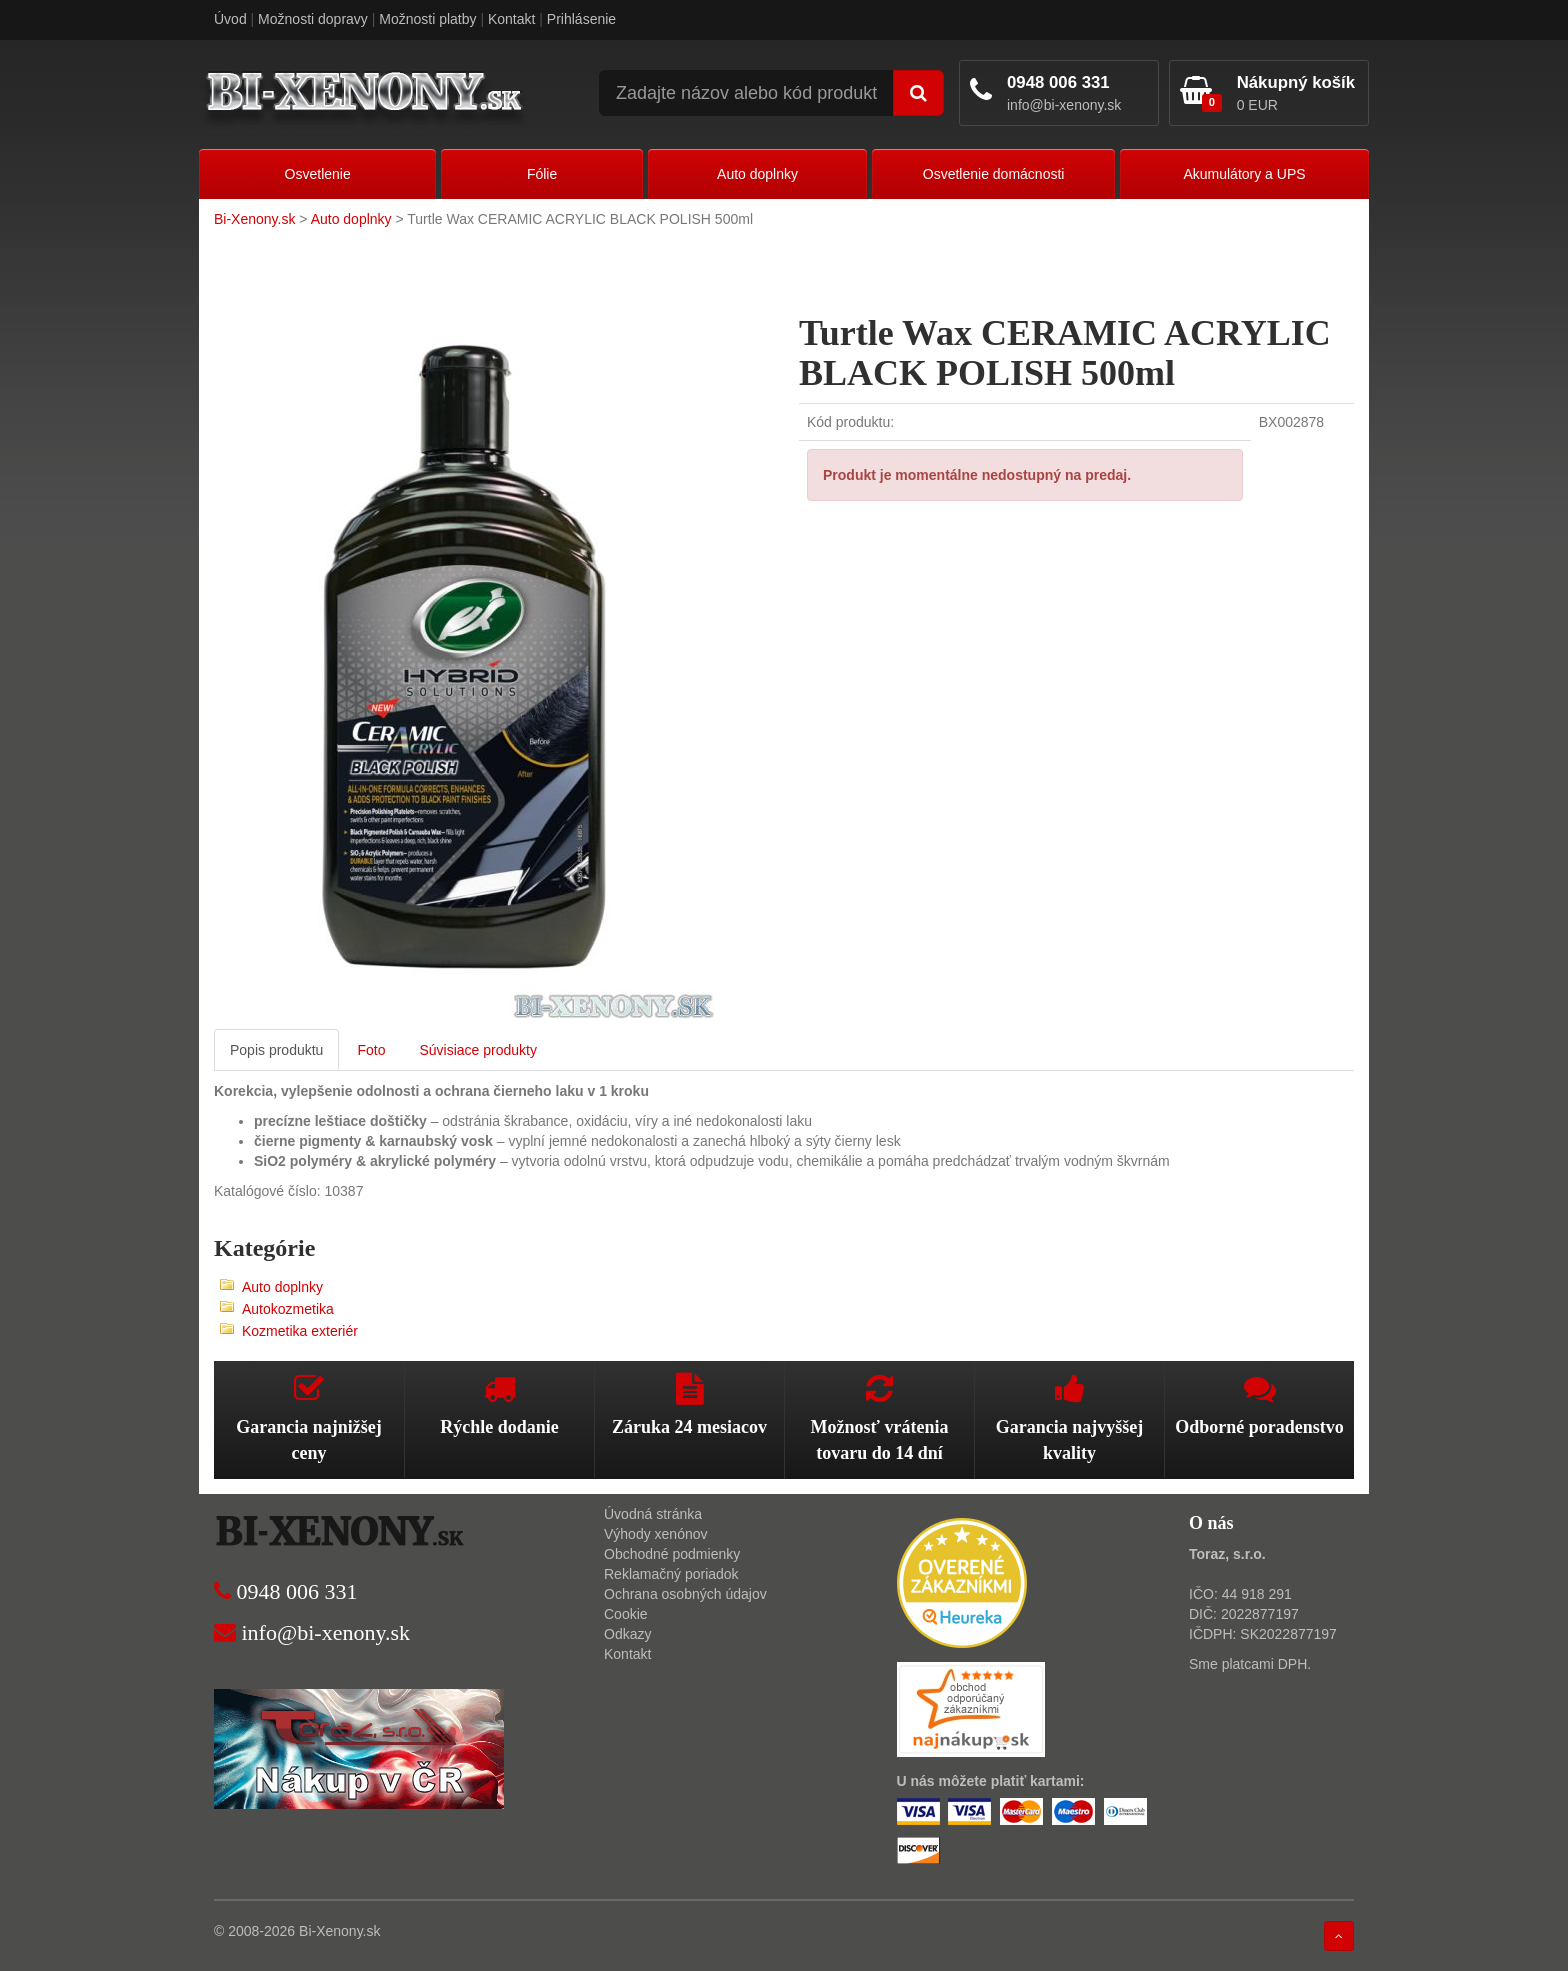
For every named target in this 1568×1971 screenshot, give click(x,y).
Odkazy (627, 1634)
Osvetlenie (318, 174)
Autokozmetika (288, 1309)
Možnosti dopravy (313, 19)
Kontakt (511, 19)
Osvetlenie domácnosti (994, 174)
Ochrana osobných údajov (685, 1594)
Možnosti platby (427, 19)
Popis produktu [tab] (276, 1050)
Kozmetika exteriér (300, 1331)
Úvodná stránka (653, 1514)
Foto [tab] (371, 1050)
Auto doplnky (757, 174)
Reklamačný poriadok (671, 1574)
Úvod (230, 19)
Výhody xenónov (656, 1534)
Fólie (542, 174)
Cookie (626, 1614)
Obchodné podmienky (672, 1554)
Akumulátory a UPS (1244, 174)
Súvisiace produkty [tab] (478, 1050)
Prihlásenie (581, 19)
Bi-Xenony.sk (254, 219)
